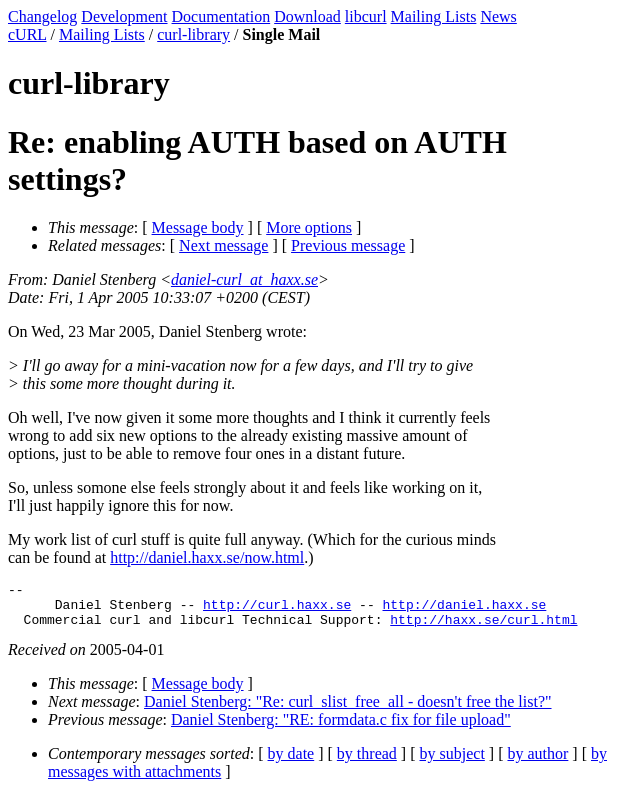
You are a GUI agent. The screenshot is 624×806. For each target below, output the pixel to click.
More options (309, 227)
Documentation (221, 16)
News (498, 16)
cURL (27, 34)
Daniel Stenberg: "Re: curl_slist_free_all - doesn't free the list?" (348, 710)
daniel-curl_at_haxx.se (244, 279)
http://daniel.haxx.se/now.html (207, 557)
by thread (367, 762)
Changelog (42, 16)
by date (291, 762)
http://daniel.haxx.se (464, 610)
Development (124, 16)
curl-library (193, 34)
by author (537, 762)
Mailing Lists (434, 16)
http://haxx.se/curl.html (483, 628)
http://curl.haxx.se (277, 610)
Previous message (348, 245)
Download (307, 16)
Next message (223, 245)
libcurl (366, 16)
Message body (198, 227)
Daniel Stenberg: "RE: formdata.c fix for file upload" (341, 728)
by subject (452, 762)
